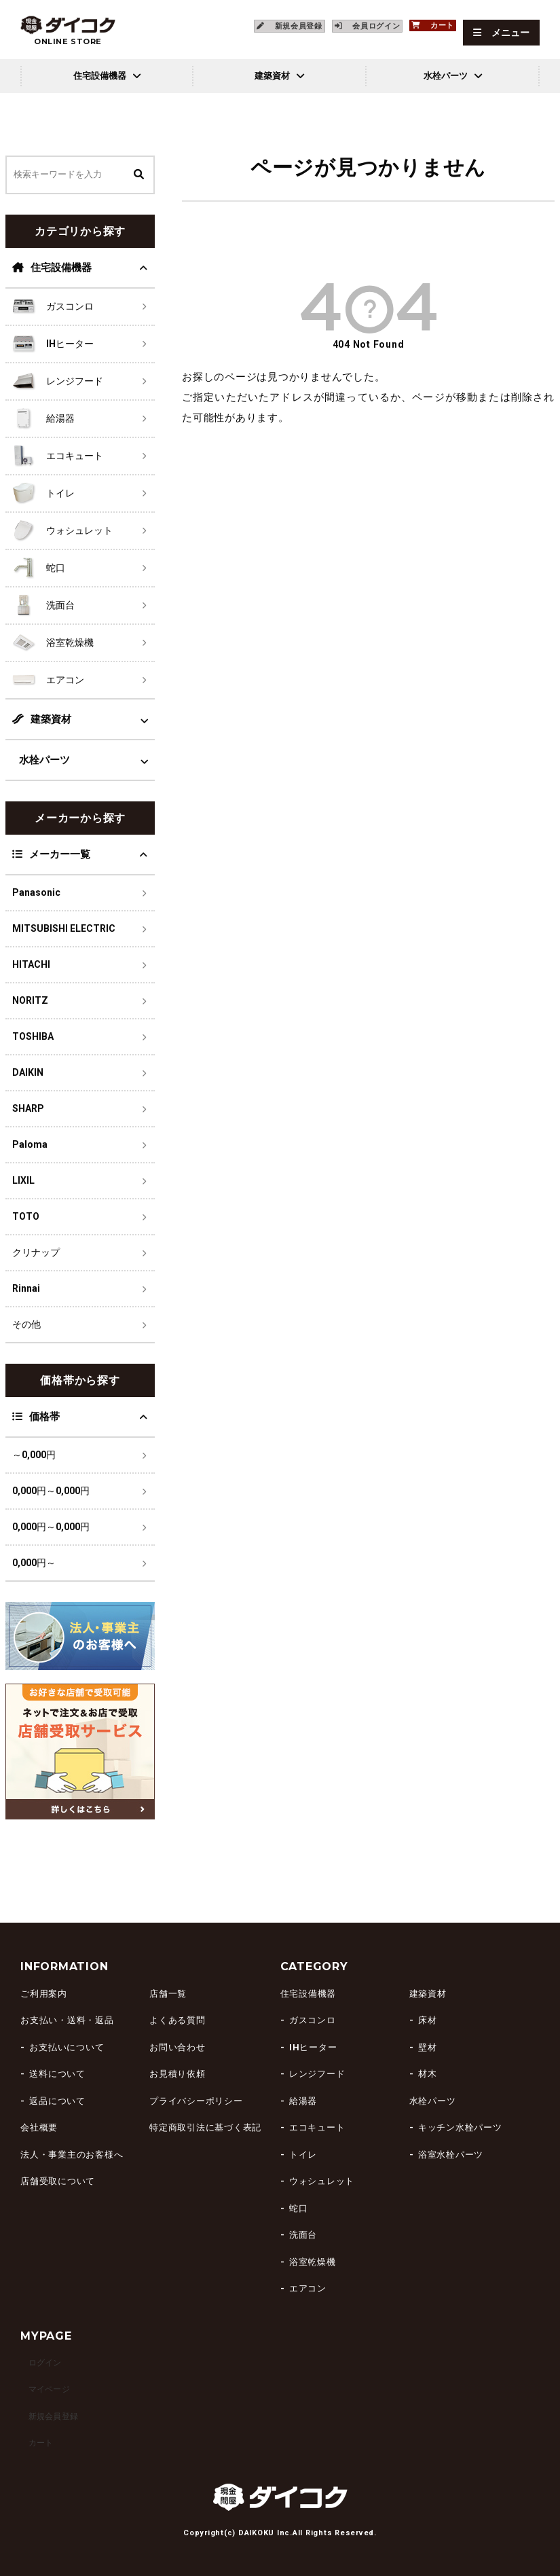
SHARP (28, 1108)
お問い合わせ (177, 2047)
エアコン (307, 2288)
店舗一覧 (168, 1994)
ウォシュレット (321, 2181)
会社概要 (39, 2127)
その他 (26, 1324)
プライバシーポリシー (196, 2101)
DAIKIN (27, 1072)
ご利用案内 (43, 1994)
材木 (427, 2074)
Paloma (30, 1144)
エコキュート (317, 2127)
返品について (57, 2101)
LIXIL (23, 1180)
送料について (57, 2074)
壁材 (427, 2047)
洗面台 (303, 2235)
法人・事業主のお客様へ (71, 2154)
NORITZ (30, 1000)
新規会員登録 (48, 2416)
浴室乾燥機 (312, 2262)
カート (34, 2442)
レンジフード (317, 2074)
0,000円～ (34, 1562)
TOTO (25, 1216)
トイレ (303, 2154)
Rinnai (26, 1288)
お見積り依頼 (177, 2074)
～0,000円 (34, 1454)
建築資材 (41, 719)
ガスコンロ (312, 2020)
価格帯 (36, 1417)
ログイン (39, 2362)
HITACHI (31, 964)
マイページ (43, 2389)
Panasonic (36, 892)
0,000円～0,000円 (51, 1490)
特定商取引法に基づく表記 (205, 2127)
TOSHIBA (33, 1036)
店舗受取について (57, 2181)
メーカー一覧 (51, 854)
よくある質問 (177, 2020)
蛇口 (298, 2208)
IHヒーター (313, 2047)
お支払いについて (66, 2047)
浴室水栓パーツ (450, 2154)
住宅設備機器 (52, 267)
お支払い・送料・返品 (67, 2020)
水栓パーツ (44, 760)
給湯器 (303, 2101)
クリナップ (36, 1252)
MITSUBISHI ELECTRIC (63, 928)
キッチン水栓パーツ (460, 2127)
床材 (427, 2020)
